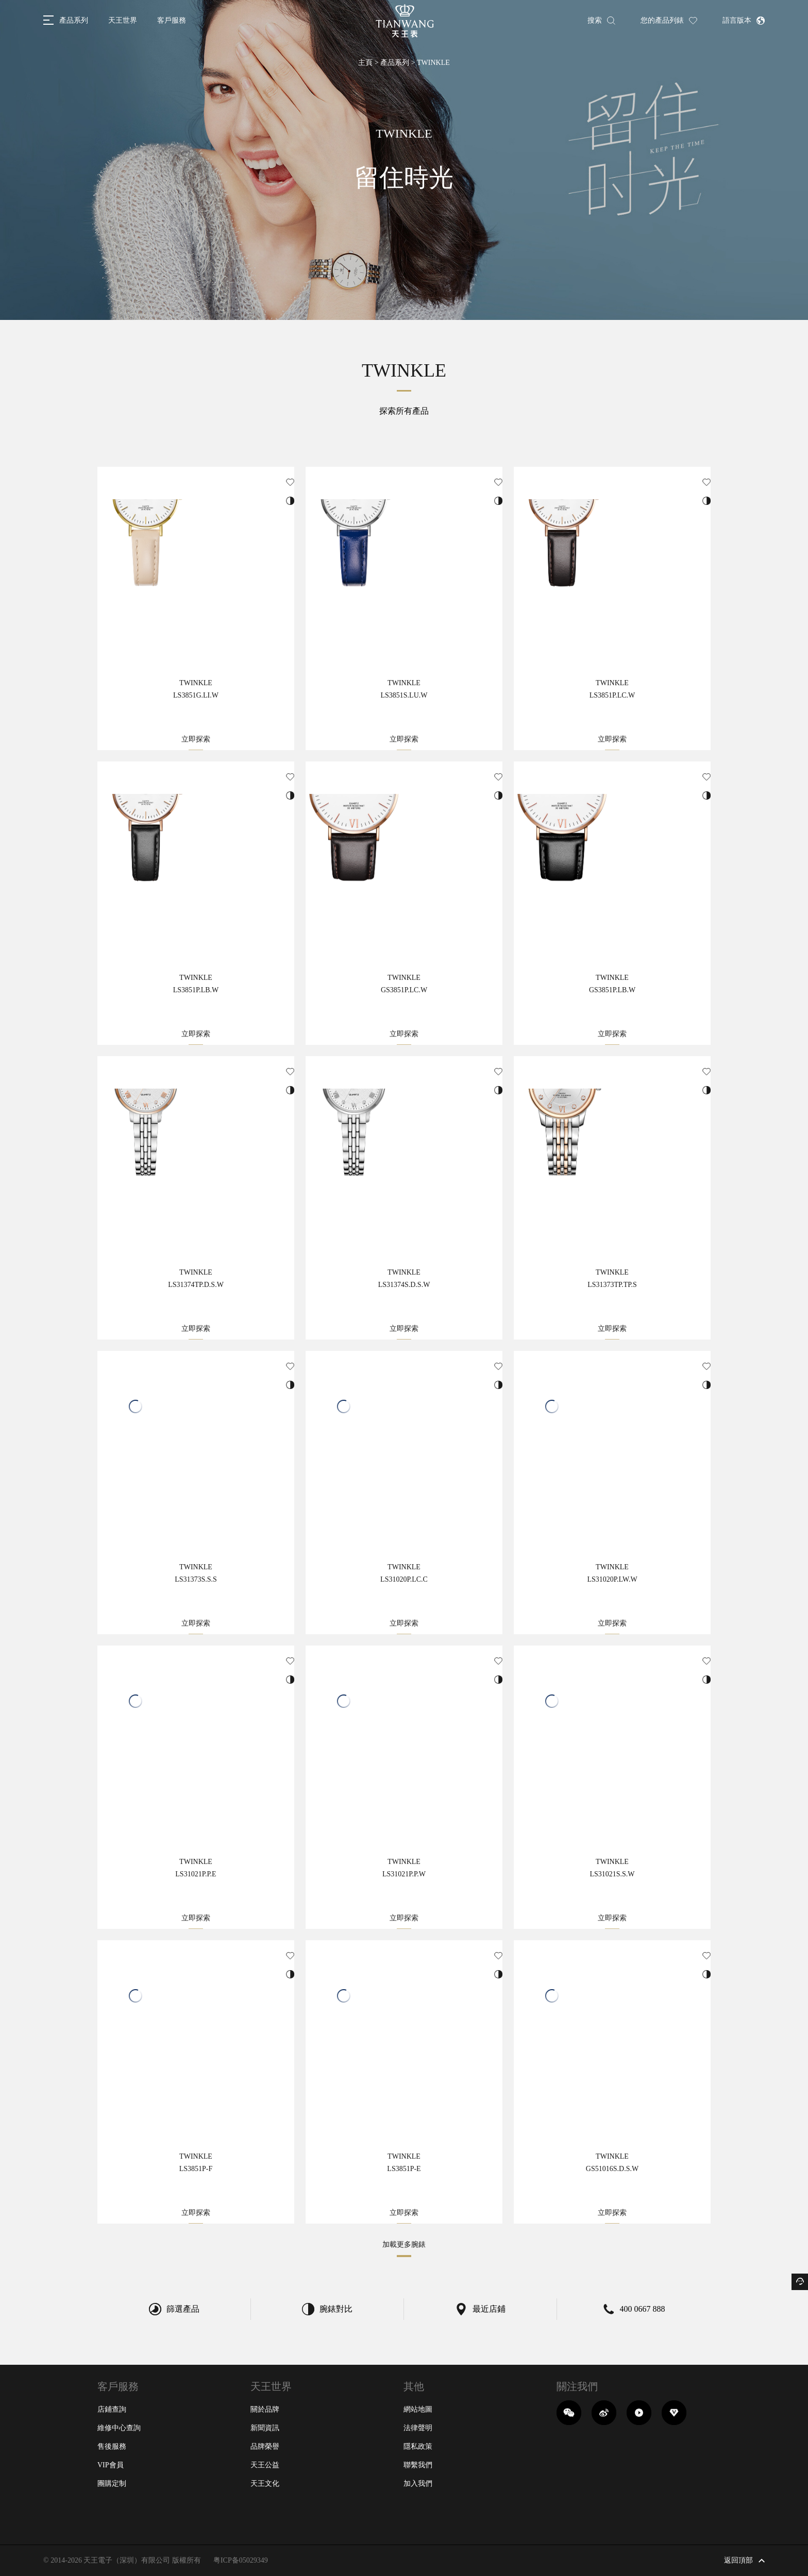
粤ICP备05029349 (240, 2560)
